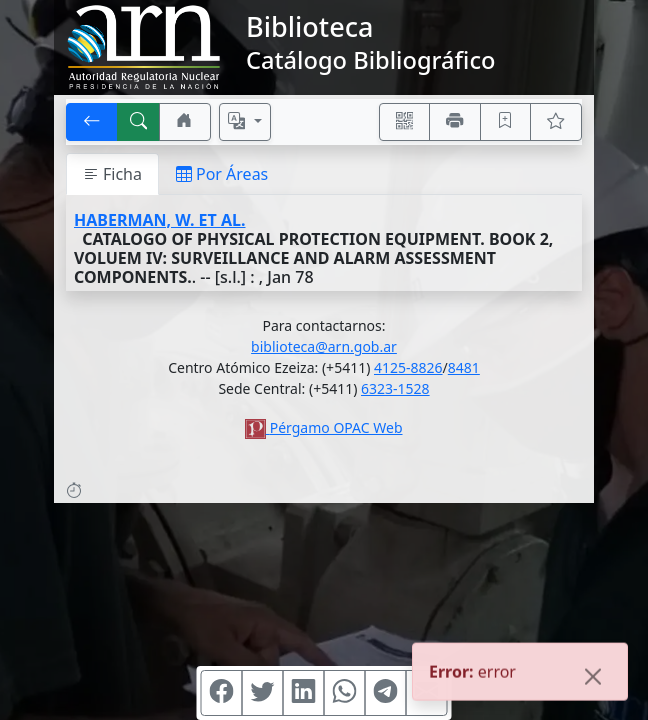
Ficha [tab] (112, 174)
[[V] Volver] (92, 122)
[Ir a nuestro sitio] (185, 122)
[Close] (593, 678)
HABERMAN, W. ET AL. (160, 220)
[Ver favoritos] (556, 122)
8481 (464, 367)
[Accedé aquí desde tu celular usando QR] (405, 122)
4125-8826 (408, 367)
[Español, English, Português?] (245, 122)
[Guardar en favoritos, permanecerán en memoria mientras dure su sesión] (506, 122)
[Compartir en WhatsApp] (345, 693)
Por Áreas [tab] (222, 174)
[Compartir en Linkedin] (304, 693)
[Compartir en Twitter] (263, 693)
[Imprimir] (455, 122)
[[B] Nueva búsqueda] (139, 122)
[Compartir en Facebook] (222, 693)
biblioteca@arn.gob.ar (324, 346)
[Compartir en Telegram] (386, 693)
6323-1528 (395, 388)
